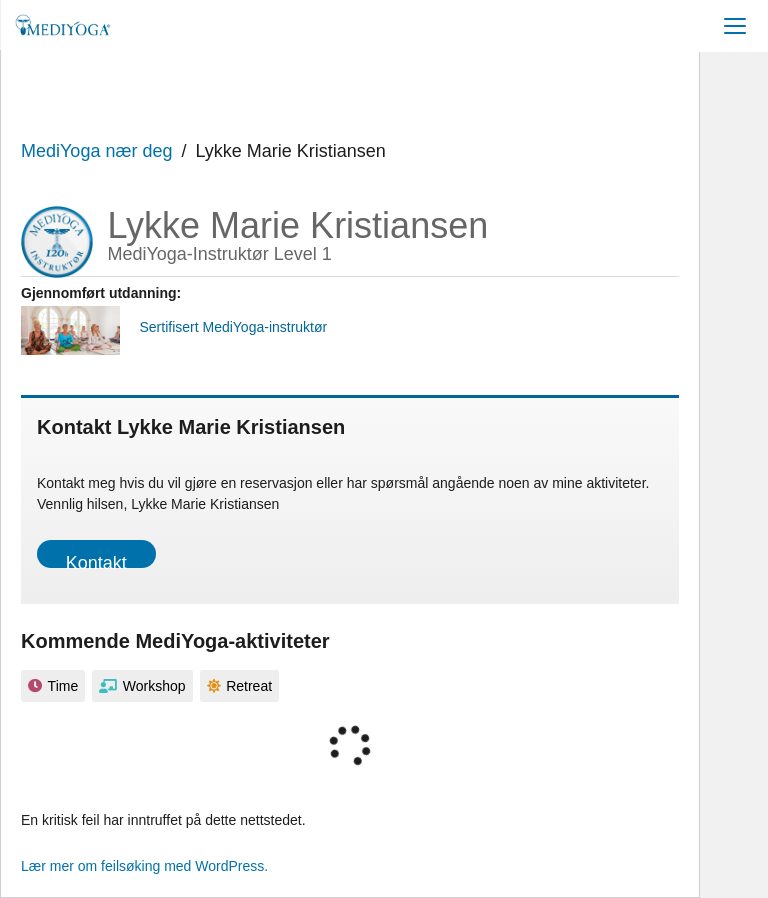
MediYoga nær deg (96, 151)
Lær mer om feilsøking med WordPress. (144, 866)
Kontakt (96, 560)
